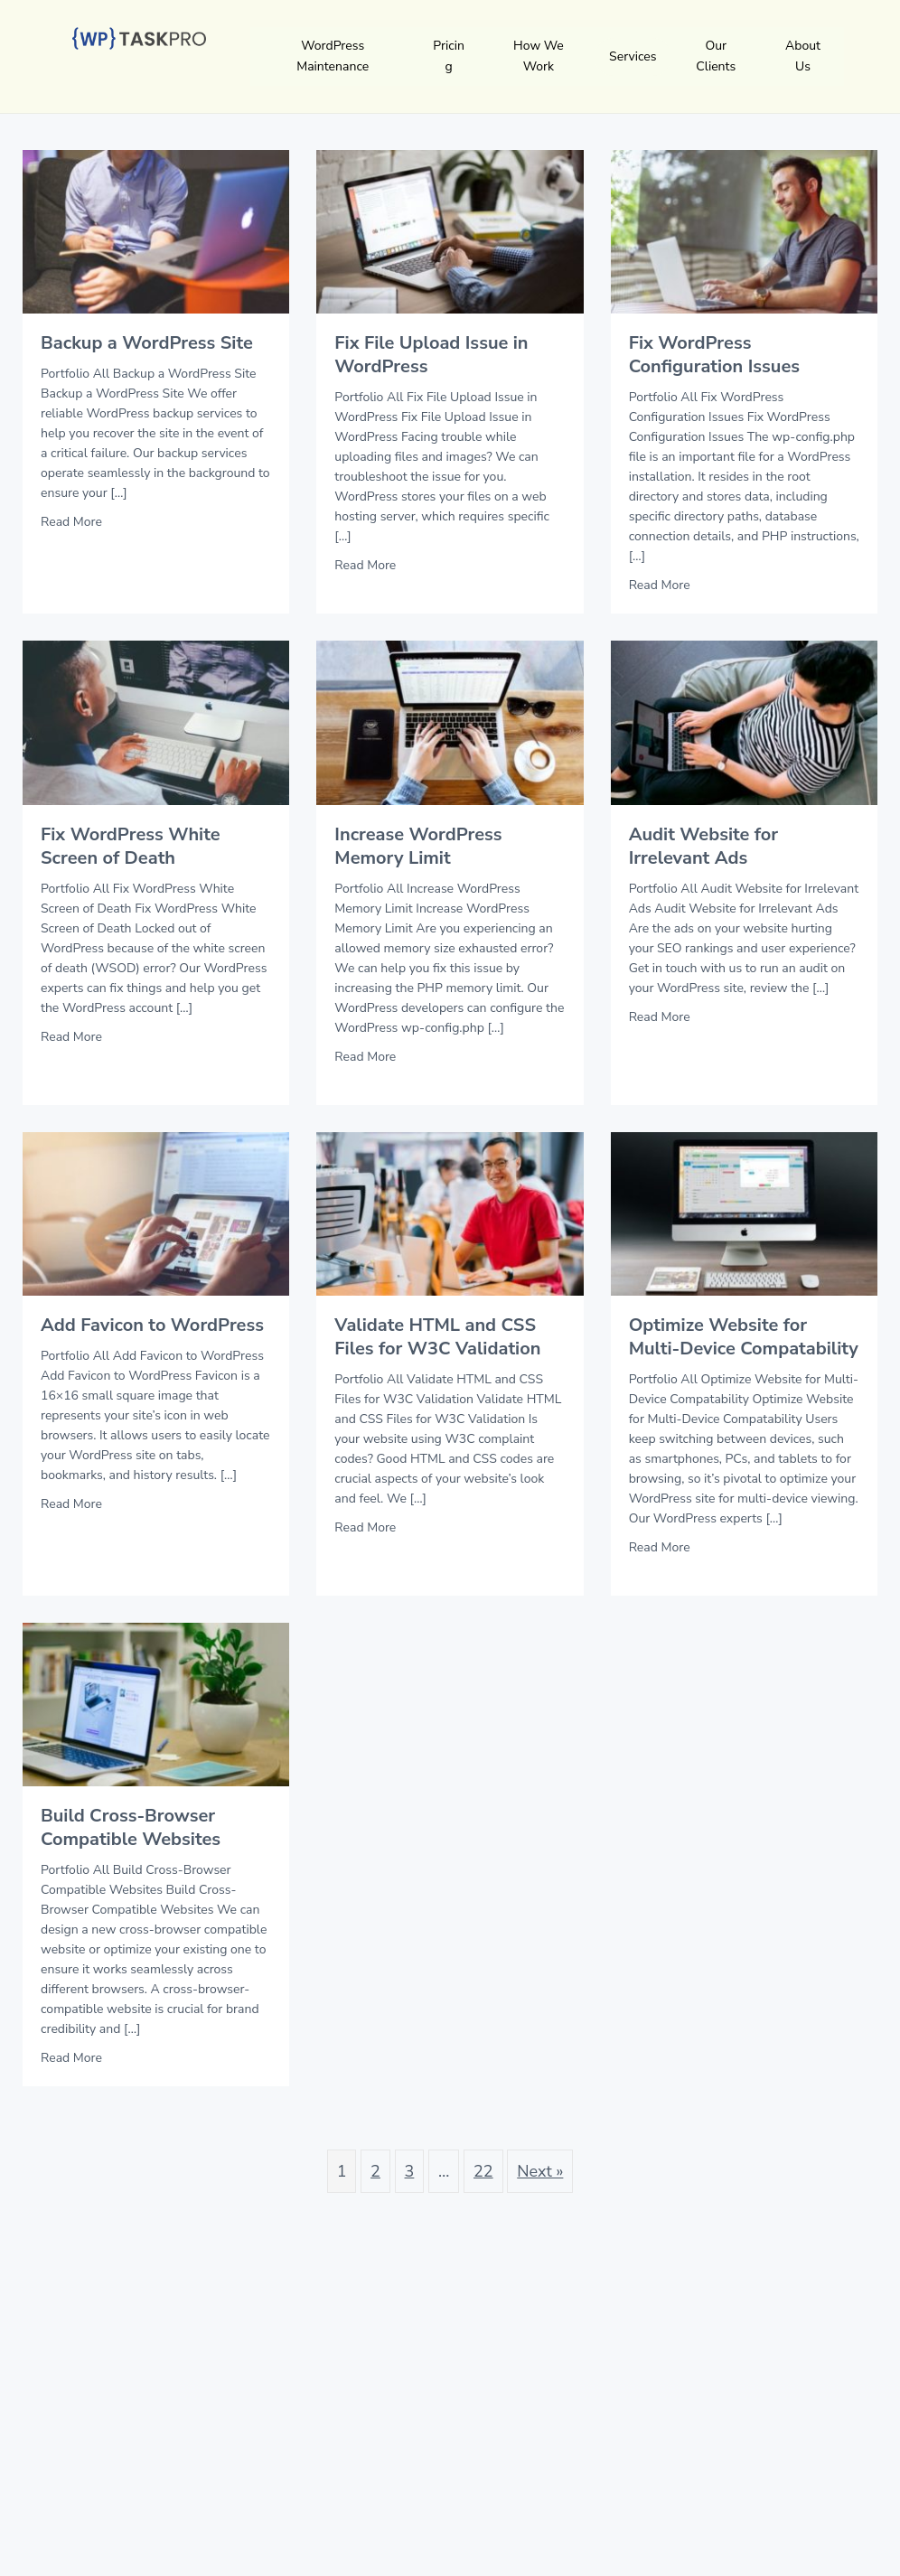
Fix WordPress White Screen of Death (130, 846)
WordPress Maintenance (332, 56)
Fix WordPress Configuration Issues (714, 355)
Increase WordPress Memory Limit (418, 846)
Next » (540, 2171)
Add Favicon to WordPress (152, 1325)
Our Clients (716, 56)
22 (483, 2171)
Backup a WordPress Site (147, 343)
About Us (802, 56)
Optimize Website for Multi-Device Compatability (743, 1337)
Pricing (448, 56)
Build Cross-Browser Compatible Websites (130, 1827)
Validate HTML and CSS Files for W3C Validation (437, 1337)
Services (632, 56)
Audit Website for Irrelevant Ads (704, 846)
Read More (71, 521)
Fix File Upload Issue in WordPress (431, 355)
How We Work (538, 56)
